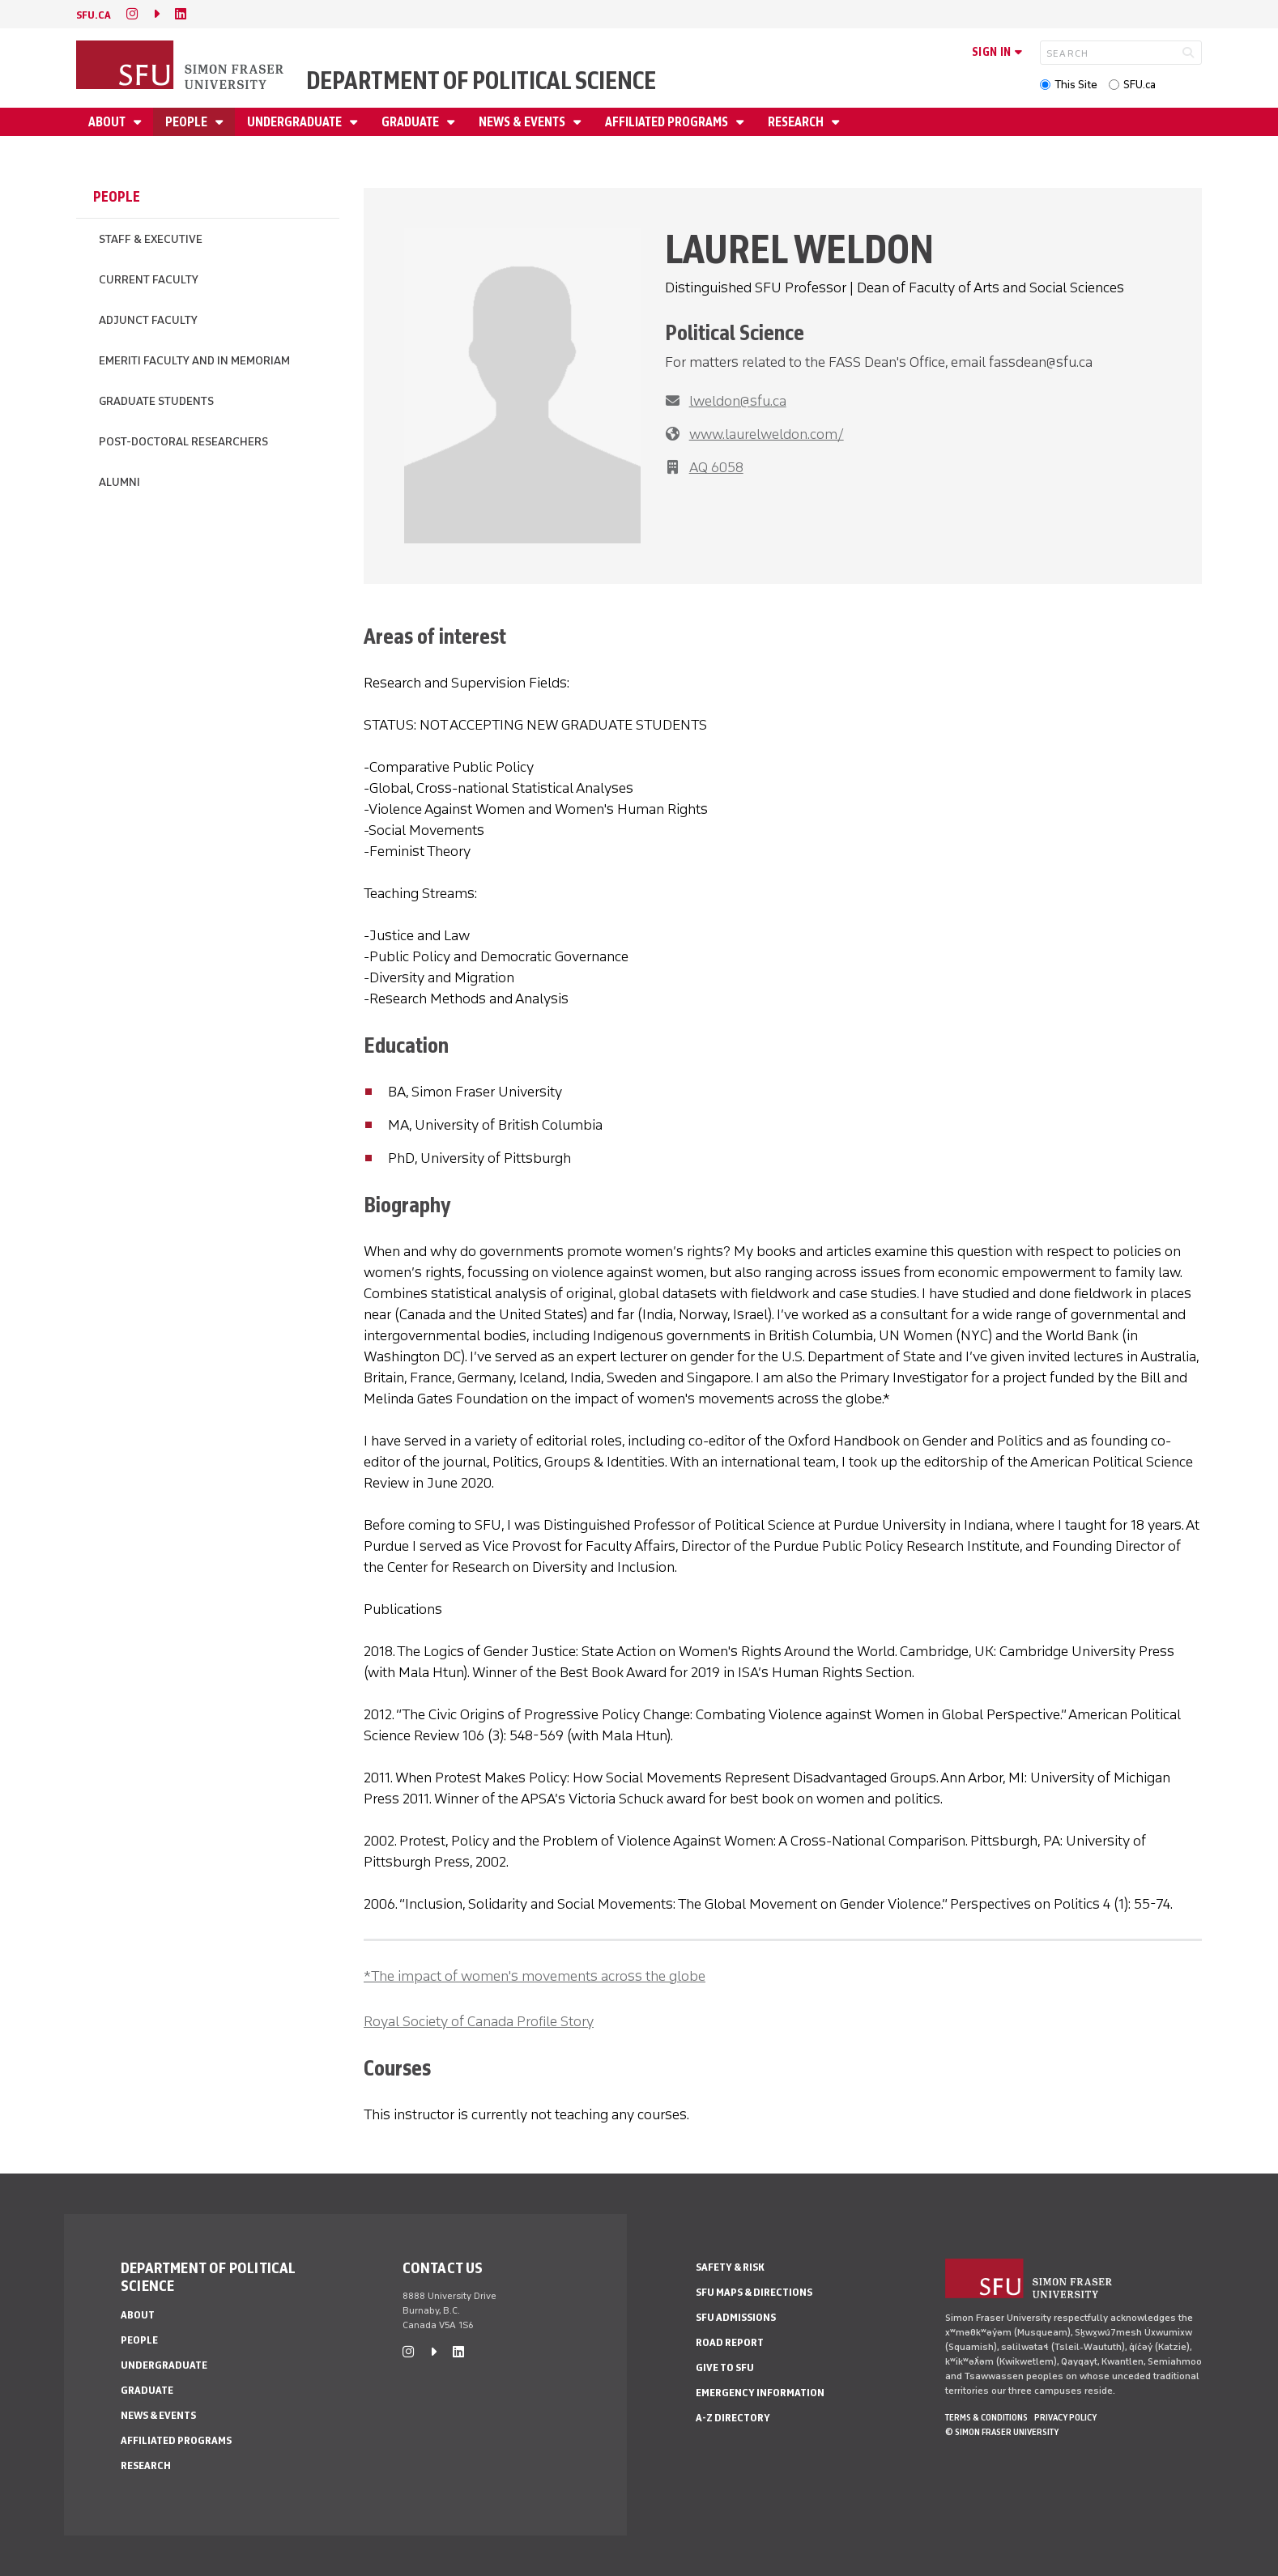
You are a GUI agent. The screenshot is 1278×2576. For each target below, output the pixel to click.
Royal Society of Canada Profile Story (479, 2021)
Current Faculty (148, 280)
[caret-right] (156, 14)
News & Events (523, 122)
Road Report (730, 2342)
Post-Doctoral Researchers (183, 442)
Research (797, 122)
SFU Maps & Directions (754, 2292)
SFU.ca (1139, 85)
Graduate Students (156, 401)
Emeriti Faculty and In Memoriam (194, 361)
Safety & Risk (730, 2267)
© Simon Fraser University (1002, 2432)
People (187, 122)
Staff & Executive (150, 239)
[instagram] (132, 14)
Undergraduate (295, 122)
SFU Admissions (736, 2317)
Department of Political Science (481, 81)
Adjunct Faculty (148, 320)
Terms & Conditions (986, 2417)
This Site (1075, 85)
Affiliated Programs (668, 122)
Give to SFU (725, 2367)
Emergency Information (760, 2392)
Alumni (119, 482)
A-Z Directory (733, 2418)
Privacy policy (1065, 2417)
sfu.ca (93, 15)
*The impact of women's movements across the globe (534, 1976)
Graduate (411, 122)
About (108, 122)
